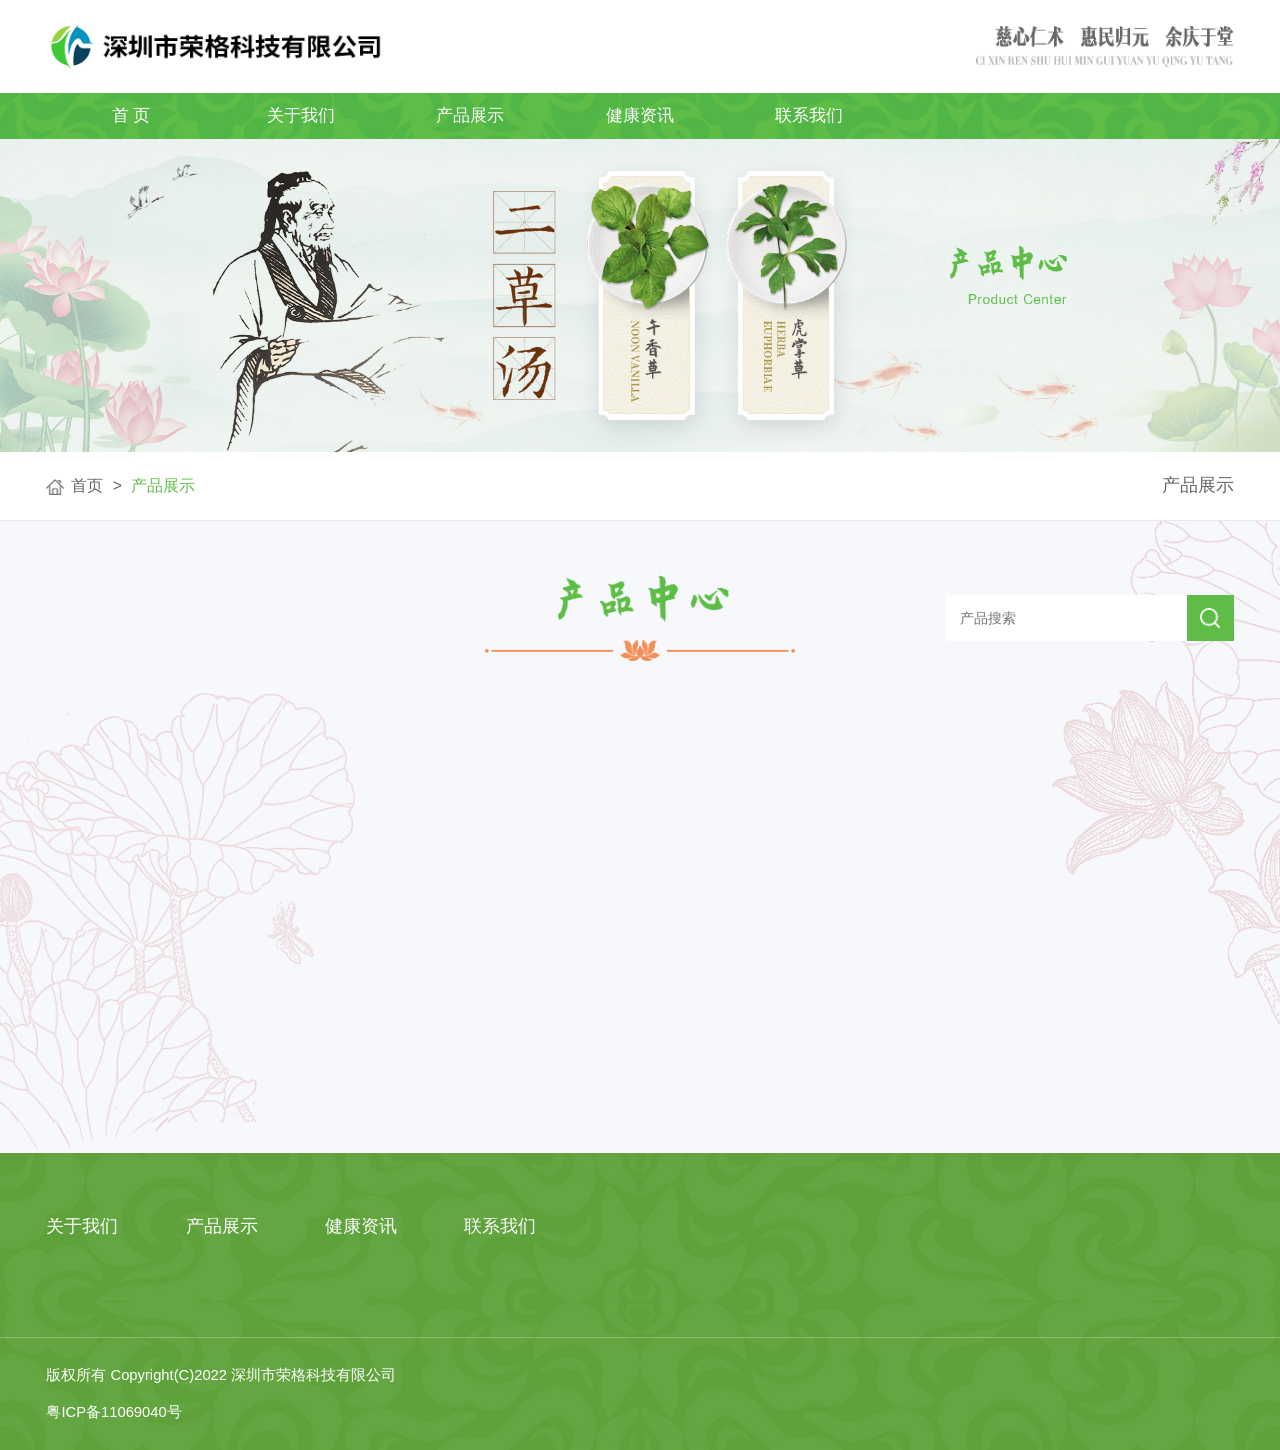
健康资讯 (640, 115)
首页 (87, 485)
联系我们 (809, 115)
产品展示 (470, 115)
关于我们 (301, 115)
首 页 (131, 115)
